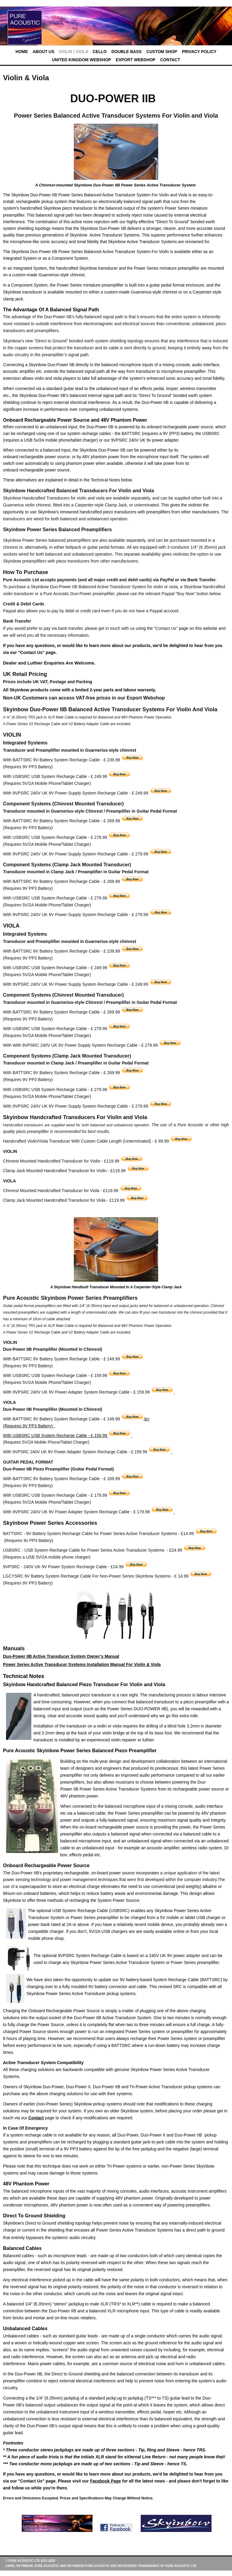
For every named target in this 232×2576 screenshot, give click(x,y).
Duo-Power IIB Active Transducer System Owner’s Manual (61, 1656)
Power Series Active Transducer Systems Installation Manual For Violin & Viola (82, 1664)
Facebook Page (105, 2481)
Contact (36, 2118)
